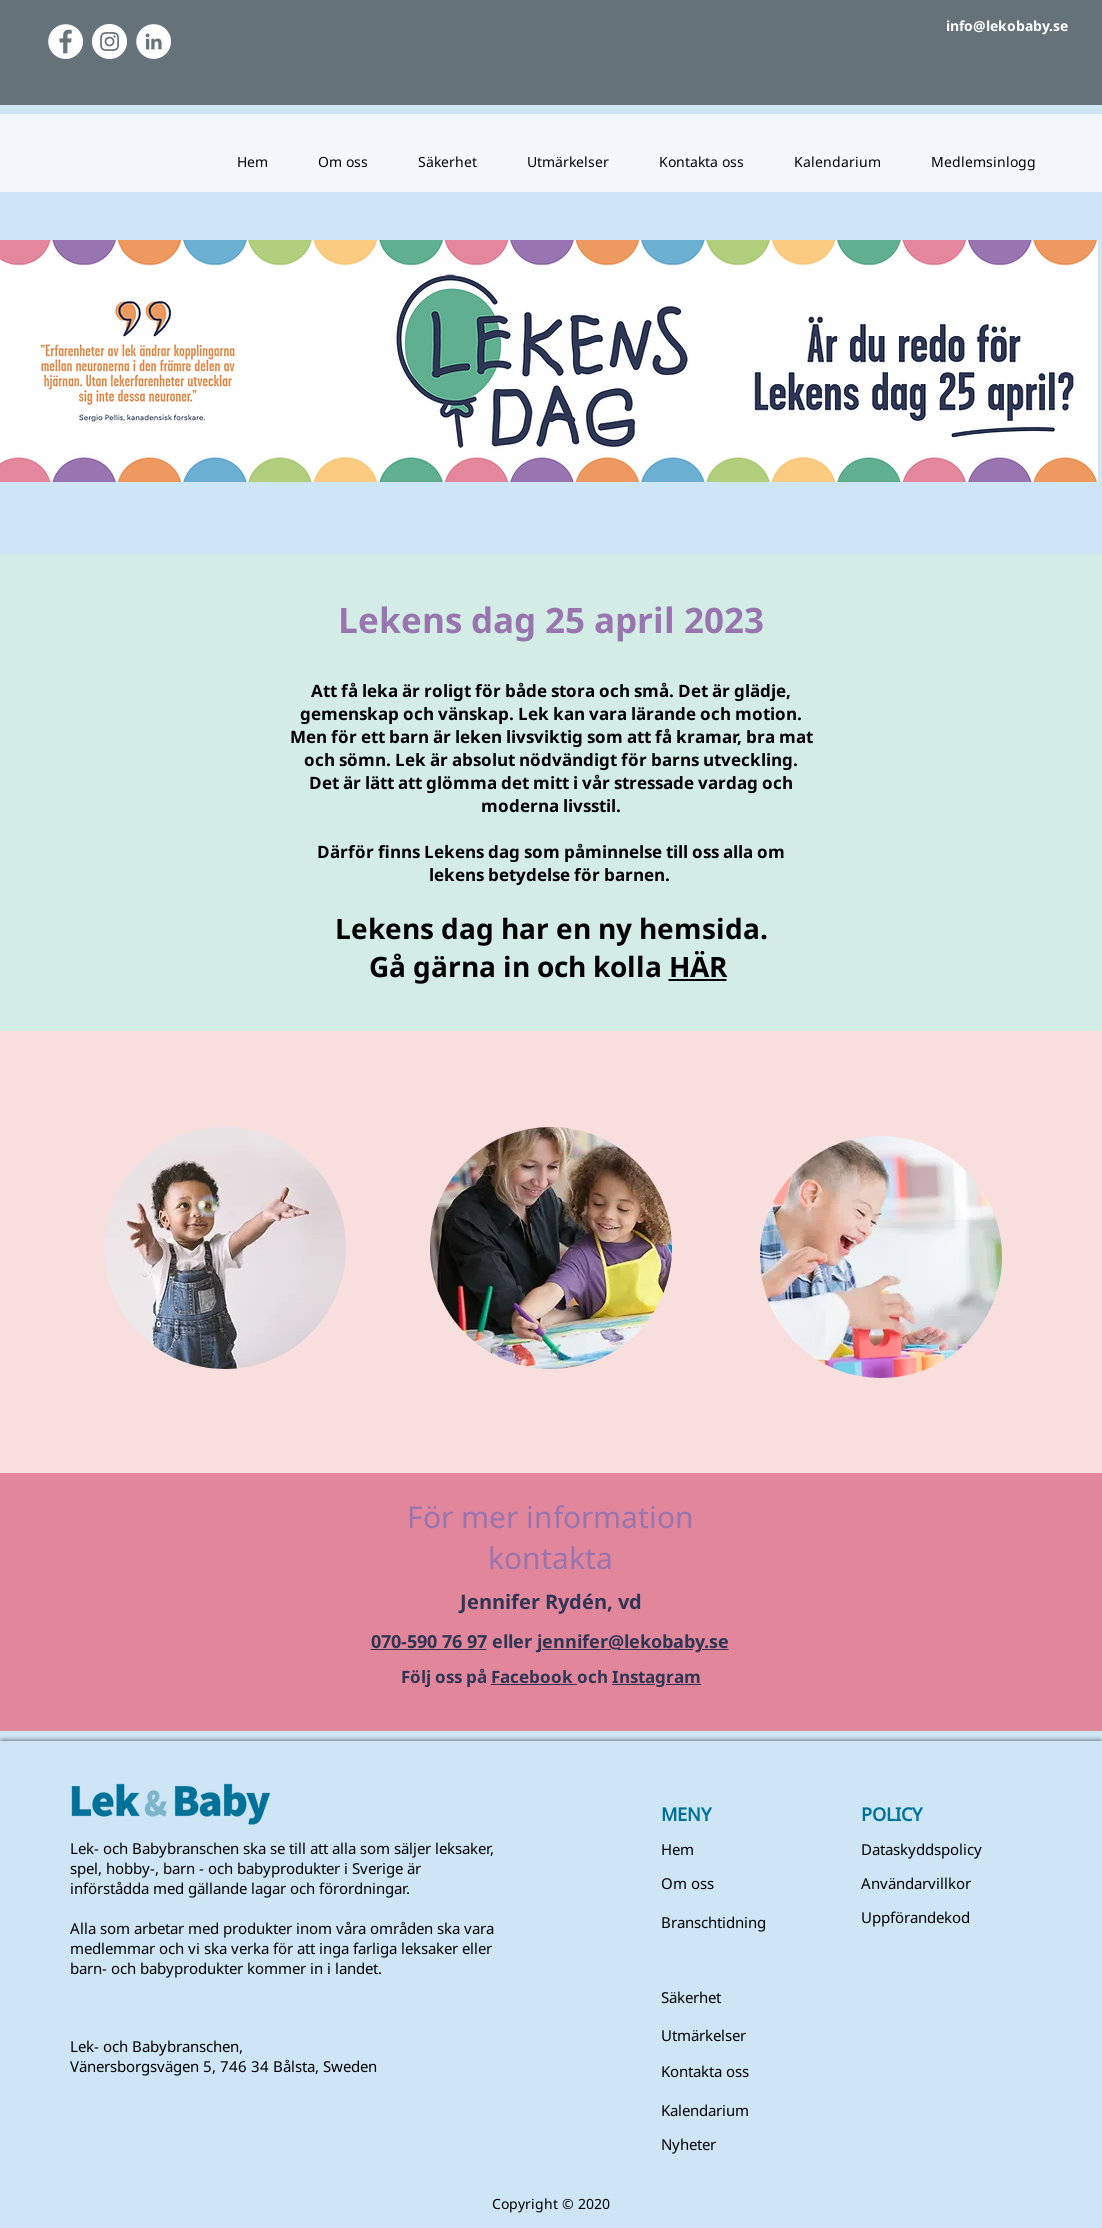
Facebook (534, 1676)
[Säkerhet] (732, 1997)
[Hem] (732, 1849)
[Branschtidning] (732, 1922)
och (594, 1676)
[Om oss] (732, 1883)
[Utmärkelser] (732, 2035)
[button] (932, 1883)
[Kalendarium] (732, 2110)
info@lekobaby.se (1007, 25)
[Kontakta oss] (732, 2071)
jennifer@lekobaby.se (633, 1641)
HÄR (698, 966)
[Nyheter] (732, 2144)
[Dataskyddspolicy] (932, 1849)
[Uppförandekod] (932, 1917)
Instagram (656, 1676)
